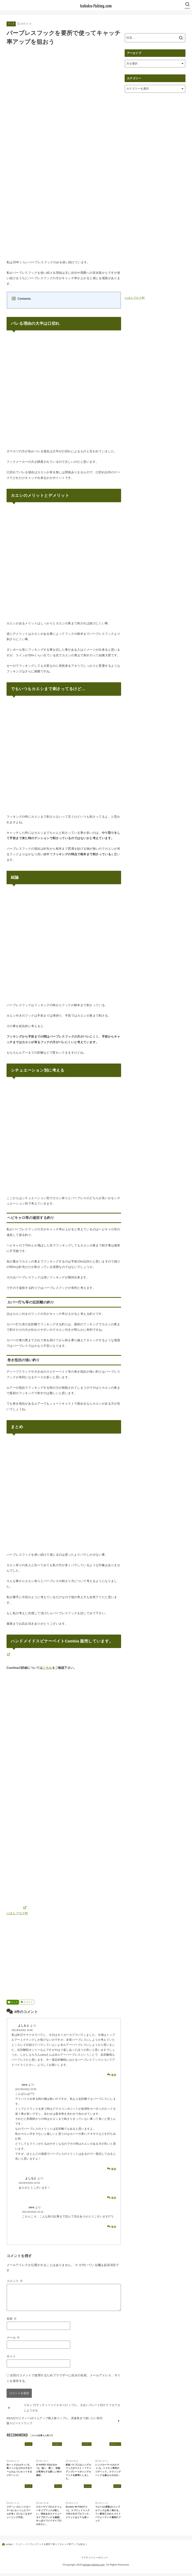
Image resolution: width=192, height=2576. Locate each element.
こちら (47, 1667)
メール (13, 2342)
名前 (12, 2323)
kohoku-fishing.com (96, 6)
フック (11, 23)
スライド (28, 2002)
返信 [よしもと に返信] (113, 2075)
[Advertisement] (64, 1723)
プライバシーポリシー (95, 2562)
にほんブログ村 (17, 1913)
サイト (11, 2360)
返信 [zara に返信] (113, 2169)
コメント (15, 2280)
